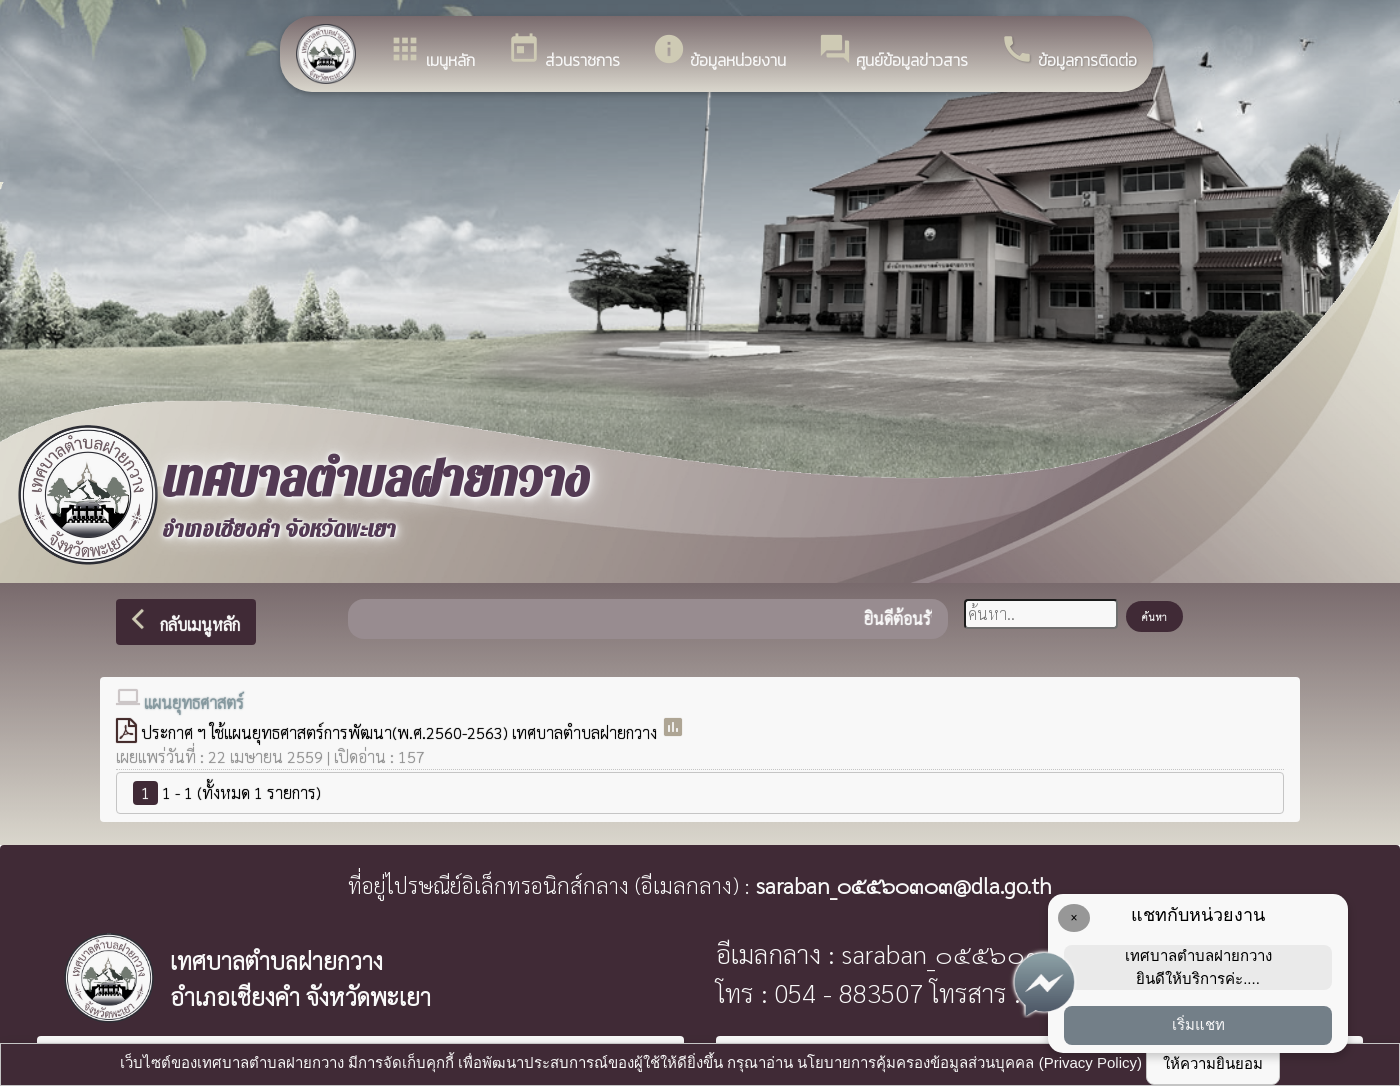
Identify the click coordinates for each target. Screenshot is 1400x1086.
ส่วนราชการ (563, 52)
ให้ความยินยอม (1213, 1063)
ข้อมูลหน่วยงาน (719, 52)
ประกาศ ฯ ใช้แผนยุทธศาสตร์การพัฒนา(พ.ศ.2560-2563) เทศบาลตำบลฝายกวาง (401, 732)
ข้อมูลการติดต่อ (1068, 52)
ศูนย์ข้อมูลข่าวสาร (893, 52)
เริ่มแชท (1198, 1024)
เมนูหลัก (431, 52)
